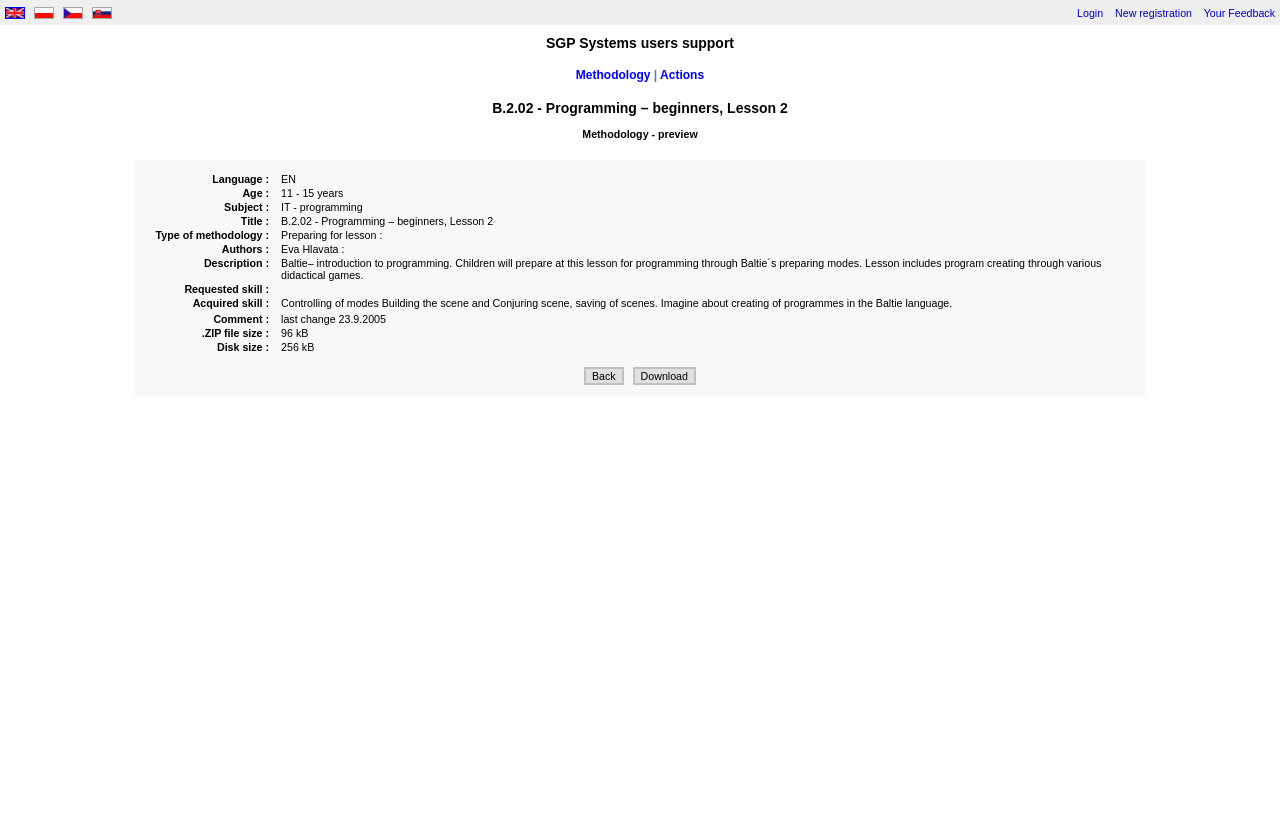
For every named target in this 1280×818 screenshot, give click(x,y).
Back (604, 376)
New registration (1153, 13)
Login (1090, 13)
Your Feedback (1239, 13)
